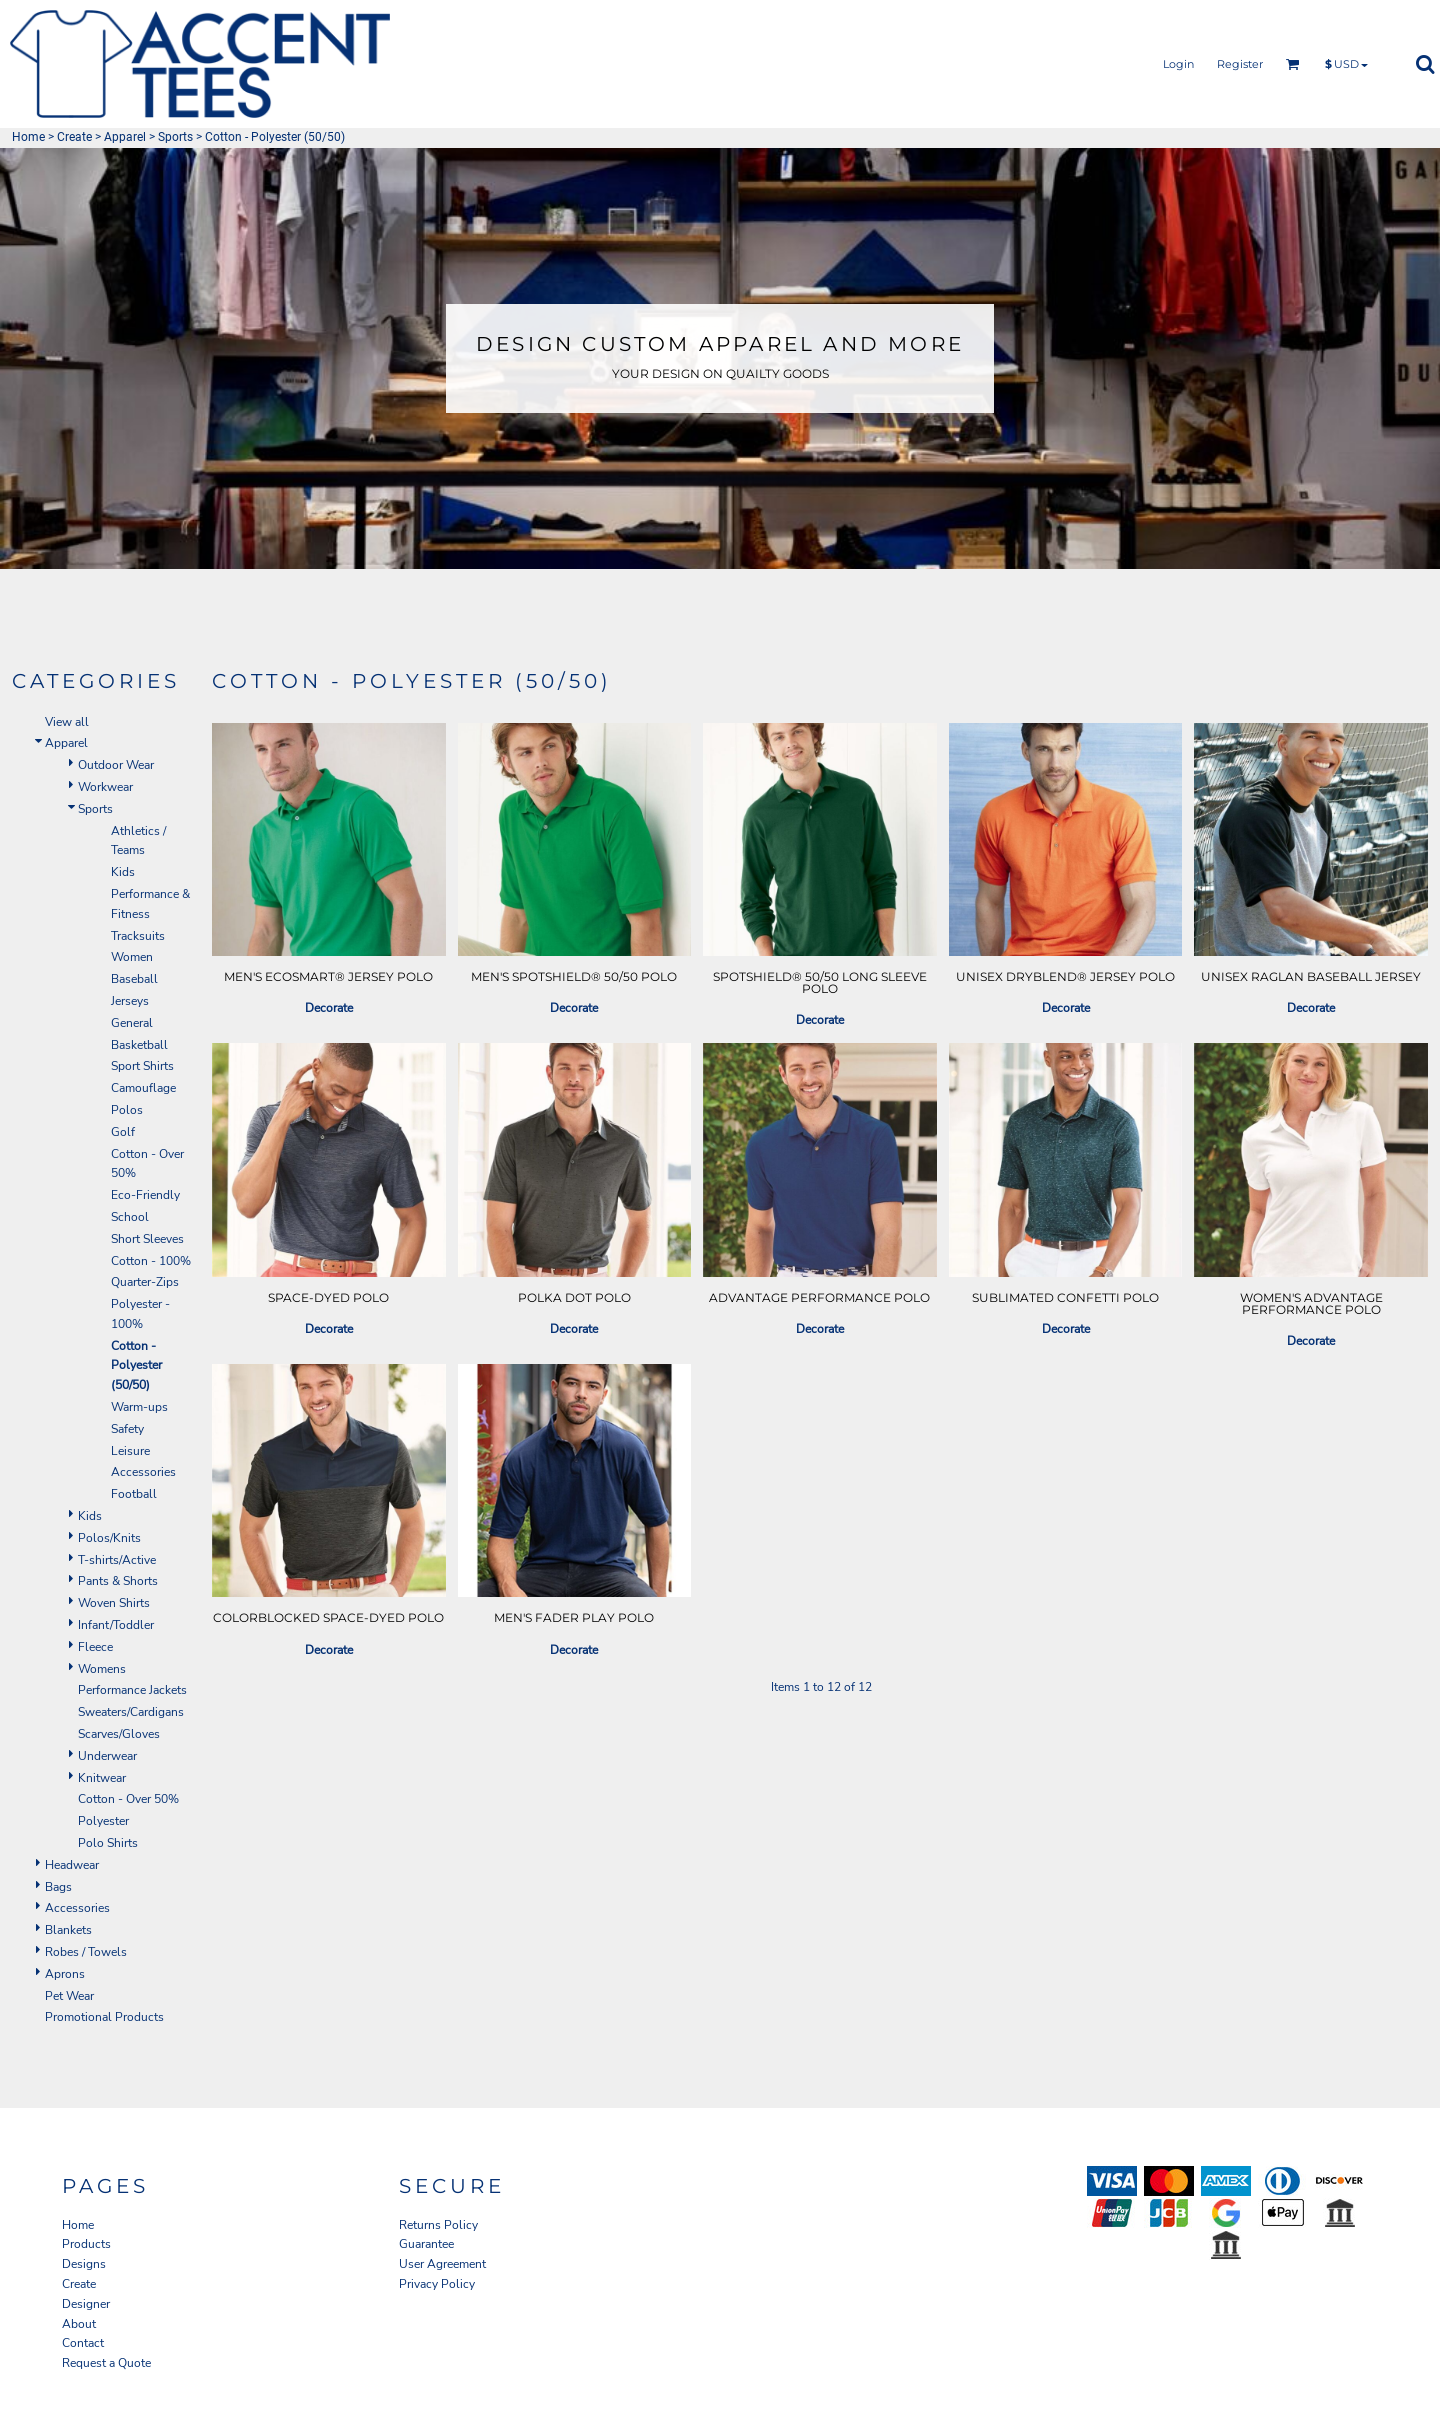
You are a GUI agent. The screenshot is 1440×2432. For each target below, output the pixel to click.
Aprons (65, 1974)
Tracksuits (138, 936)
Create (74, 137)
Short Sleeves (147, 1239)
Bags (58, 1887)
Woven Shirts (114, 1603)
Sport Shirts (142, 1066)
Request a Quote (106, 2363)
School (130, 1217)
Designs (84, 2264)
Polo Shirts (108, 1843)
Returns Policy (438, 2225)
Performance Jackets (132, 1690)
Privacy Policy (437, 2284)
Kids (123, 872)
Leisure (130, 1451)
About (79, 2324)
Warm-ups (139, 1407)
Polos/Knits (109, 1538)
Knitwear (102, 1778)
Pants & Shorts (118, 1581)
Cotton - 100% (151, 1261)
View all (67, 722)
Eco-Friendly (145, 1195)
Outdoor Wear (116, 765)
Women (132, 957)
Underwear (107, 1756)
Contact (83, 2343)
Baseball (134, 979)
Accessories (143, 1472)
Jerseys (130, 1001)
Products (86, 2244)
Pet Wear (69, 1996)
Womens (102, 1669)
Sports (175, 137)
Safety (127, 1429)
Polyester (103, 1821)
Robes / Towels (86, 1952)
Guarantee (426, 2244)
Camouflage (143, 1088)
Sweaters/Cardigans (131, 1712)
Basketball (139, 1045)
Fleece (95, 1647)
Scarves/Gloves (119, 1734)
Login (1178, 64)
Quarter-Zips (145, 1282)
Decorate (329, 1008)
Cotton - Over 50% (128, 1799)
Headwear (72, 1865)
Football (134, 1494)
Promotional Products (104, 2017)
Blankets (68, 1930)
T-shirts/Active (117, 1560)
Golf (123, 1132)
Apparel (125, 137)
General (132, 1023)
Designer (86, 2304)
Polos (127, 1110)
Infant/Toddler (116, 1625)
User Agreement (442, 2264)
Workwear (105, 787)
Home (28, 137)
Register (1240, 64)
